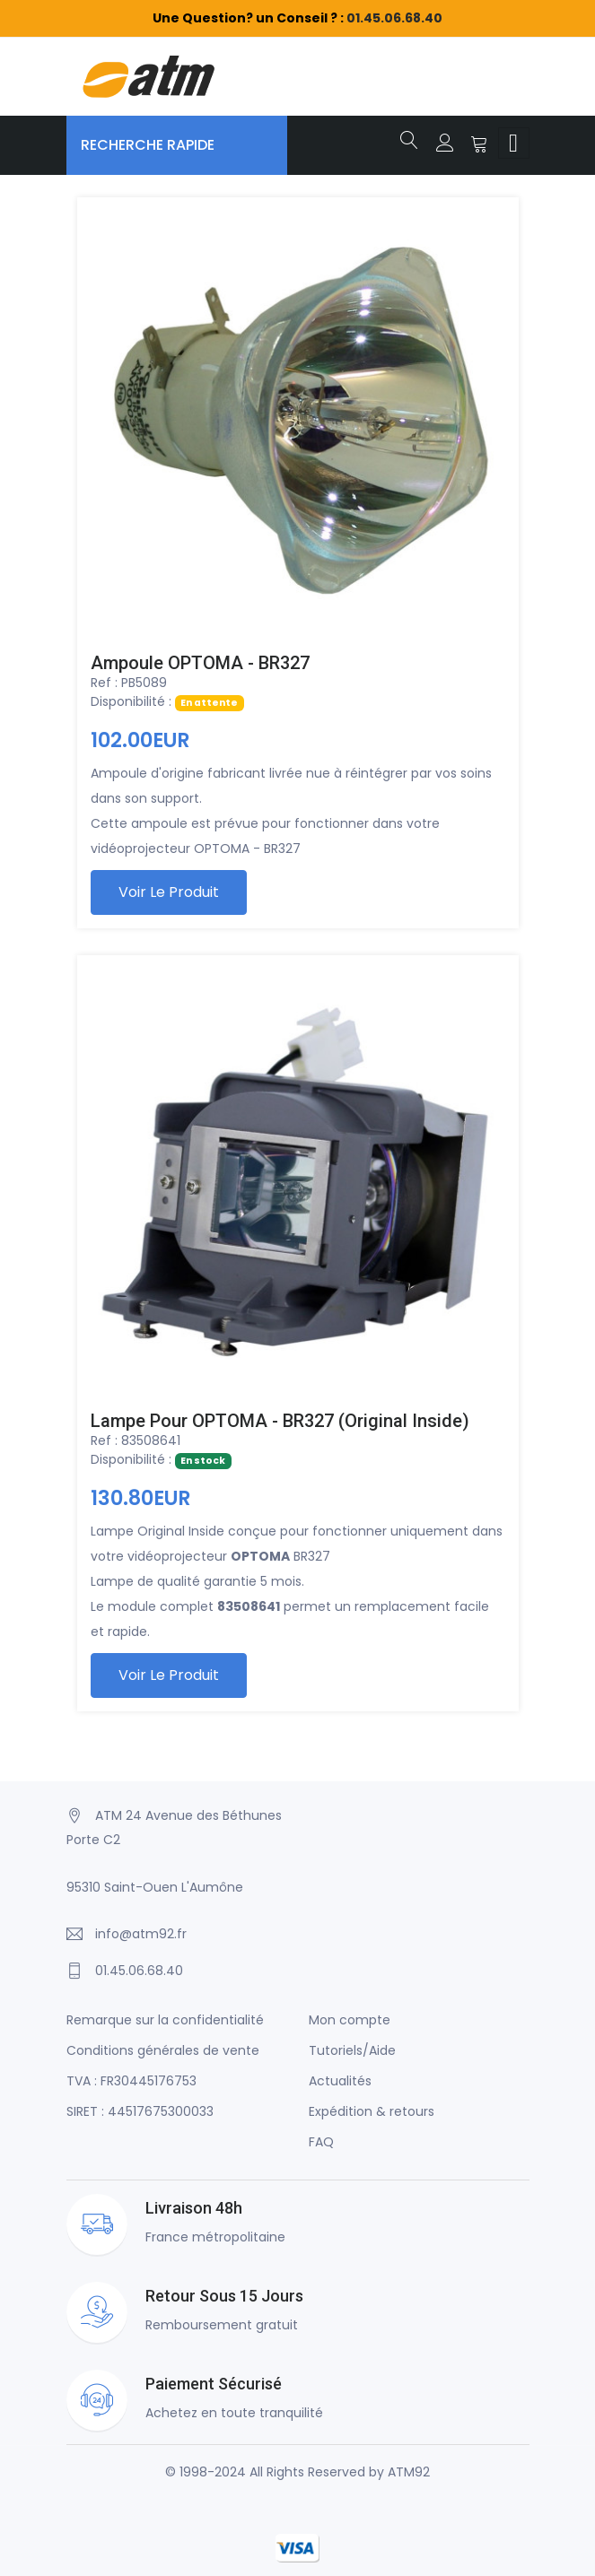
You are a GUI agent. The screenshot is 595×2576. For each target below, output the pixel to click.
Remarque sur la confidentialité (165, 2020)
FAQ (321, 2142)
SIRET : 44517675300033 (140, 2111)
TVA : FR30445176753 (131, 2081)
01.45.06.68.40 (394, 18)
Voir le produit (168, 892)
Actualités (340, 2081)
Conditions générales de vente (162, 2050)
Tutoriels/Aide (352, 2050)
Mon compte (349, 2020)
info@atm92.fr (141, 1934)
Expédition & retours (371, 2111)
